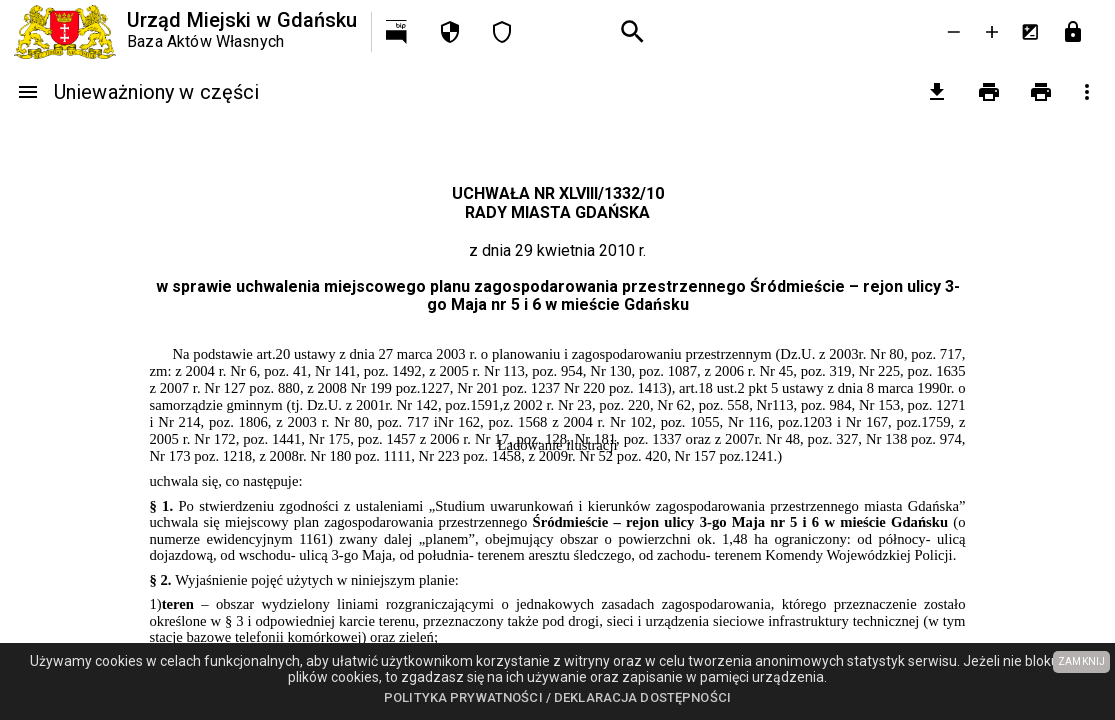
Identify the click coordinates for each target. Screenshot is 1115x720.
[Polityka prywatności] (450, 32)
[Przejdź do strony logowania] (1073, 32)
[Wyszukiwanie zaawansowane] (633, 32)
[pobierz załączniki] (937, 92)
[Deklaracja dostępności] (502, 32)
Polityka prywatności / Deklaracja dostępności (557, 697)
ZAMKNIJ (1081, 661)
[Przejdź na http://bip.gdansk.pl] (398, 32)
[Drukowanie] (989, 92)
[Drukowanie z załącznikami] (1041, 92)
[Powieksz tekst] (992, 32)
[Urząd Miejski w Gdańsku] (185, 32)
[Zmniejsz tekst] (954, 32)
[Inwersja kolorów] (1030, 32)
